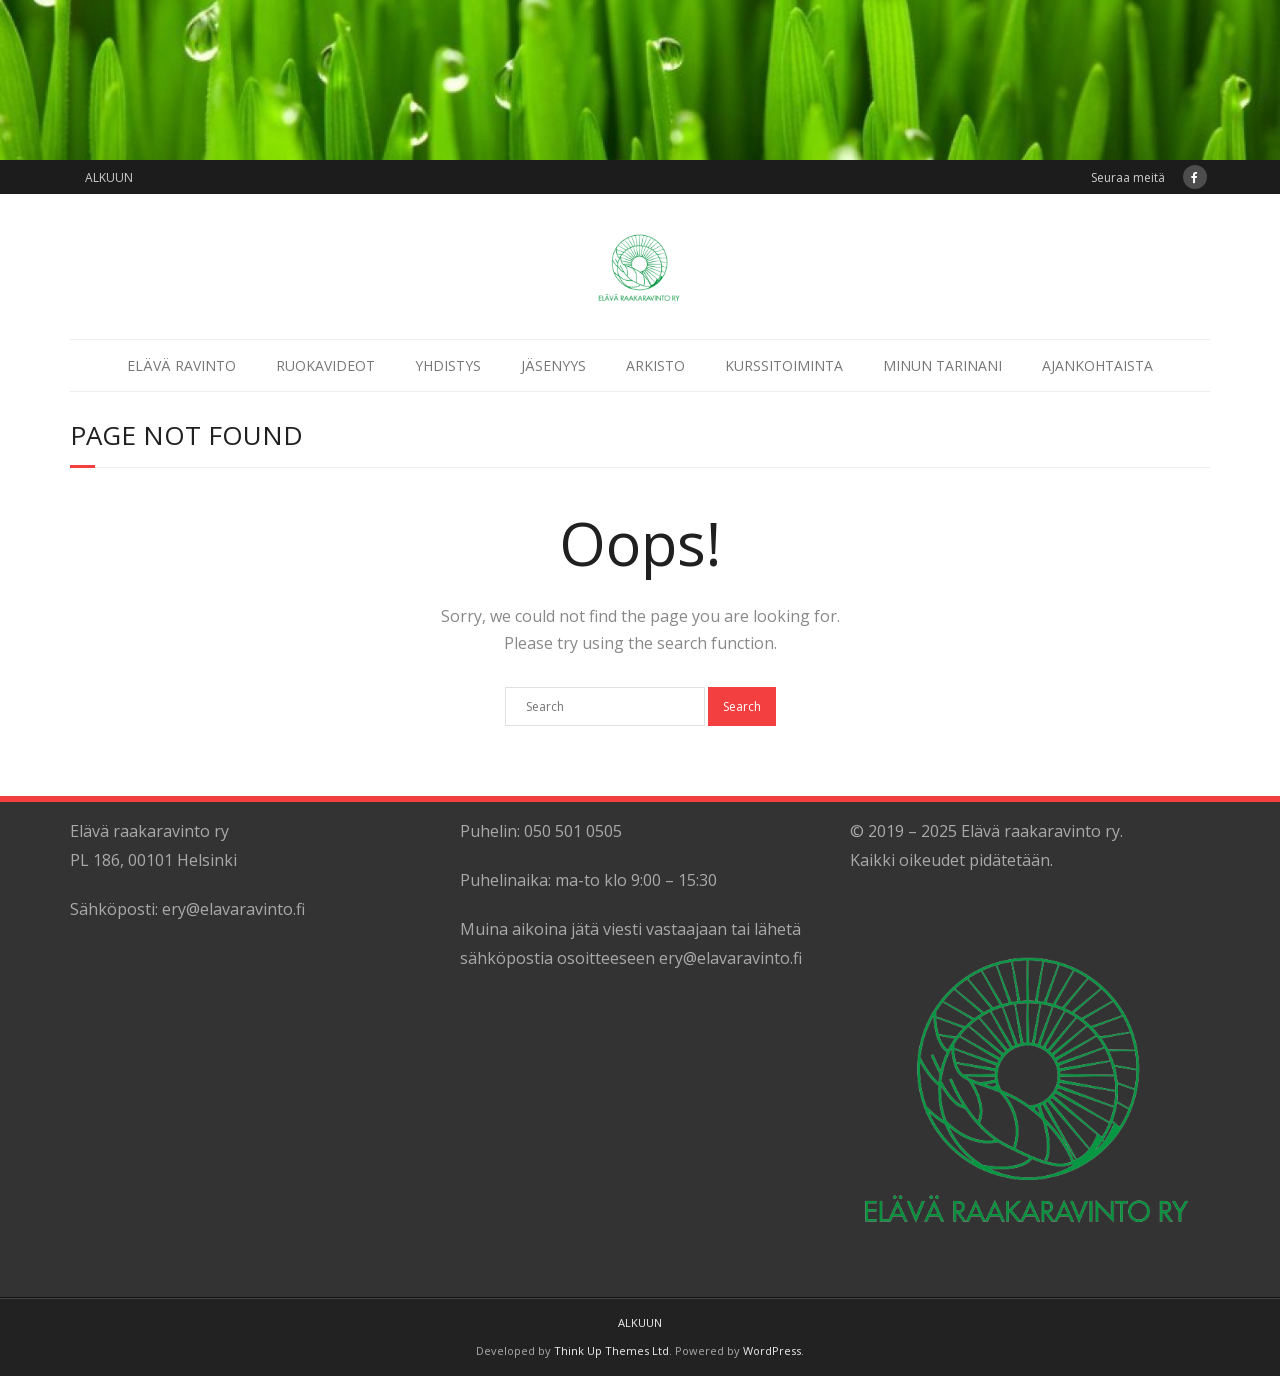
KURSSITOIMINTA (784, 365)
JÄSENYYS (553, 365)
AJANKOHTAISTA (1097, 365)
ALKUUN (109, 177)
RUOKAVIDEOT (325, 365)
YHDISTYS (448, 365)
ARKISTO (655, 365)
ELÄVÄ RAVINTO (181, 365)
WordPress (772, 1350)
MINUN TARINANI (942, 365)
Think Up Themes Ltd (611, 1350)
